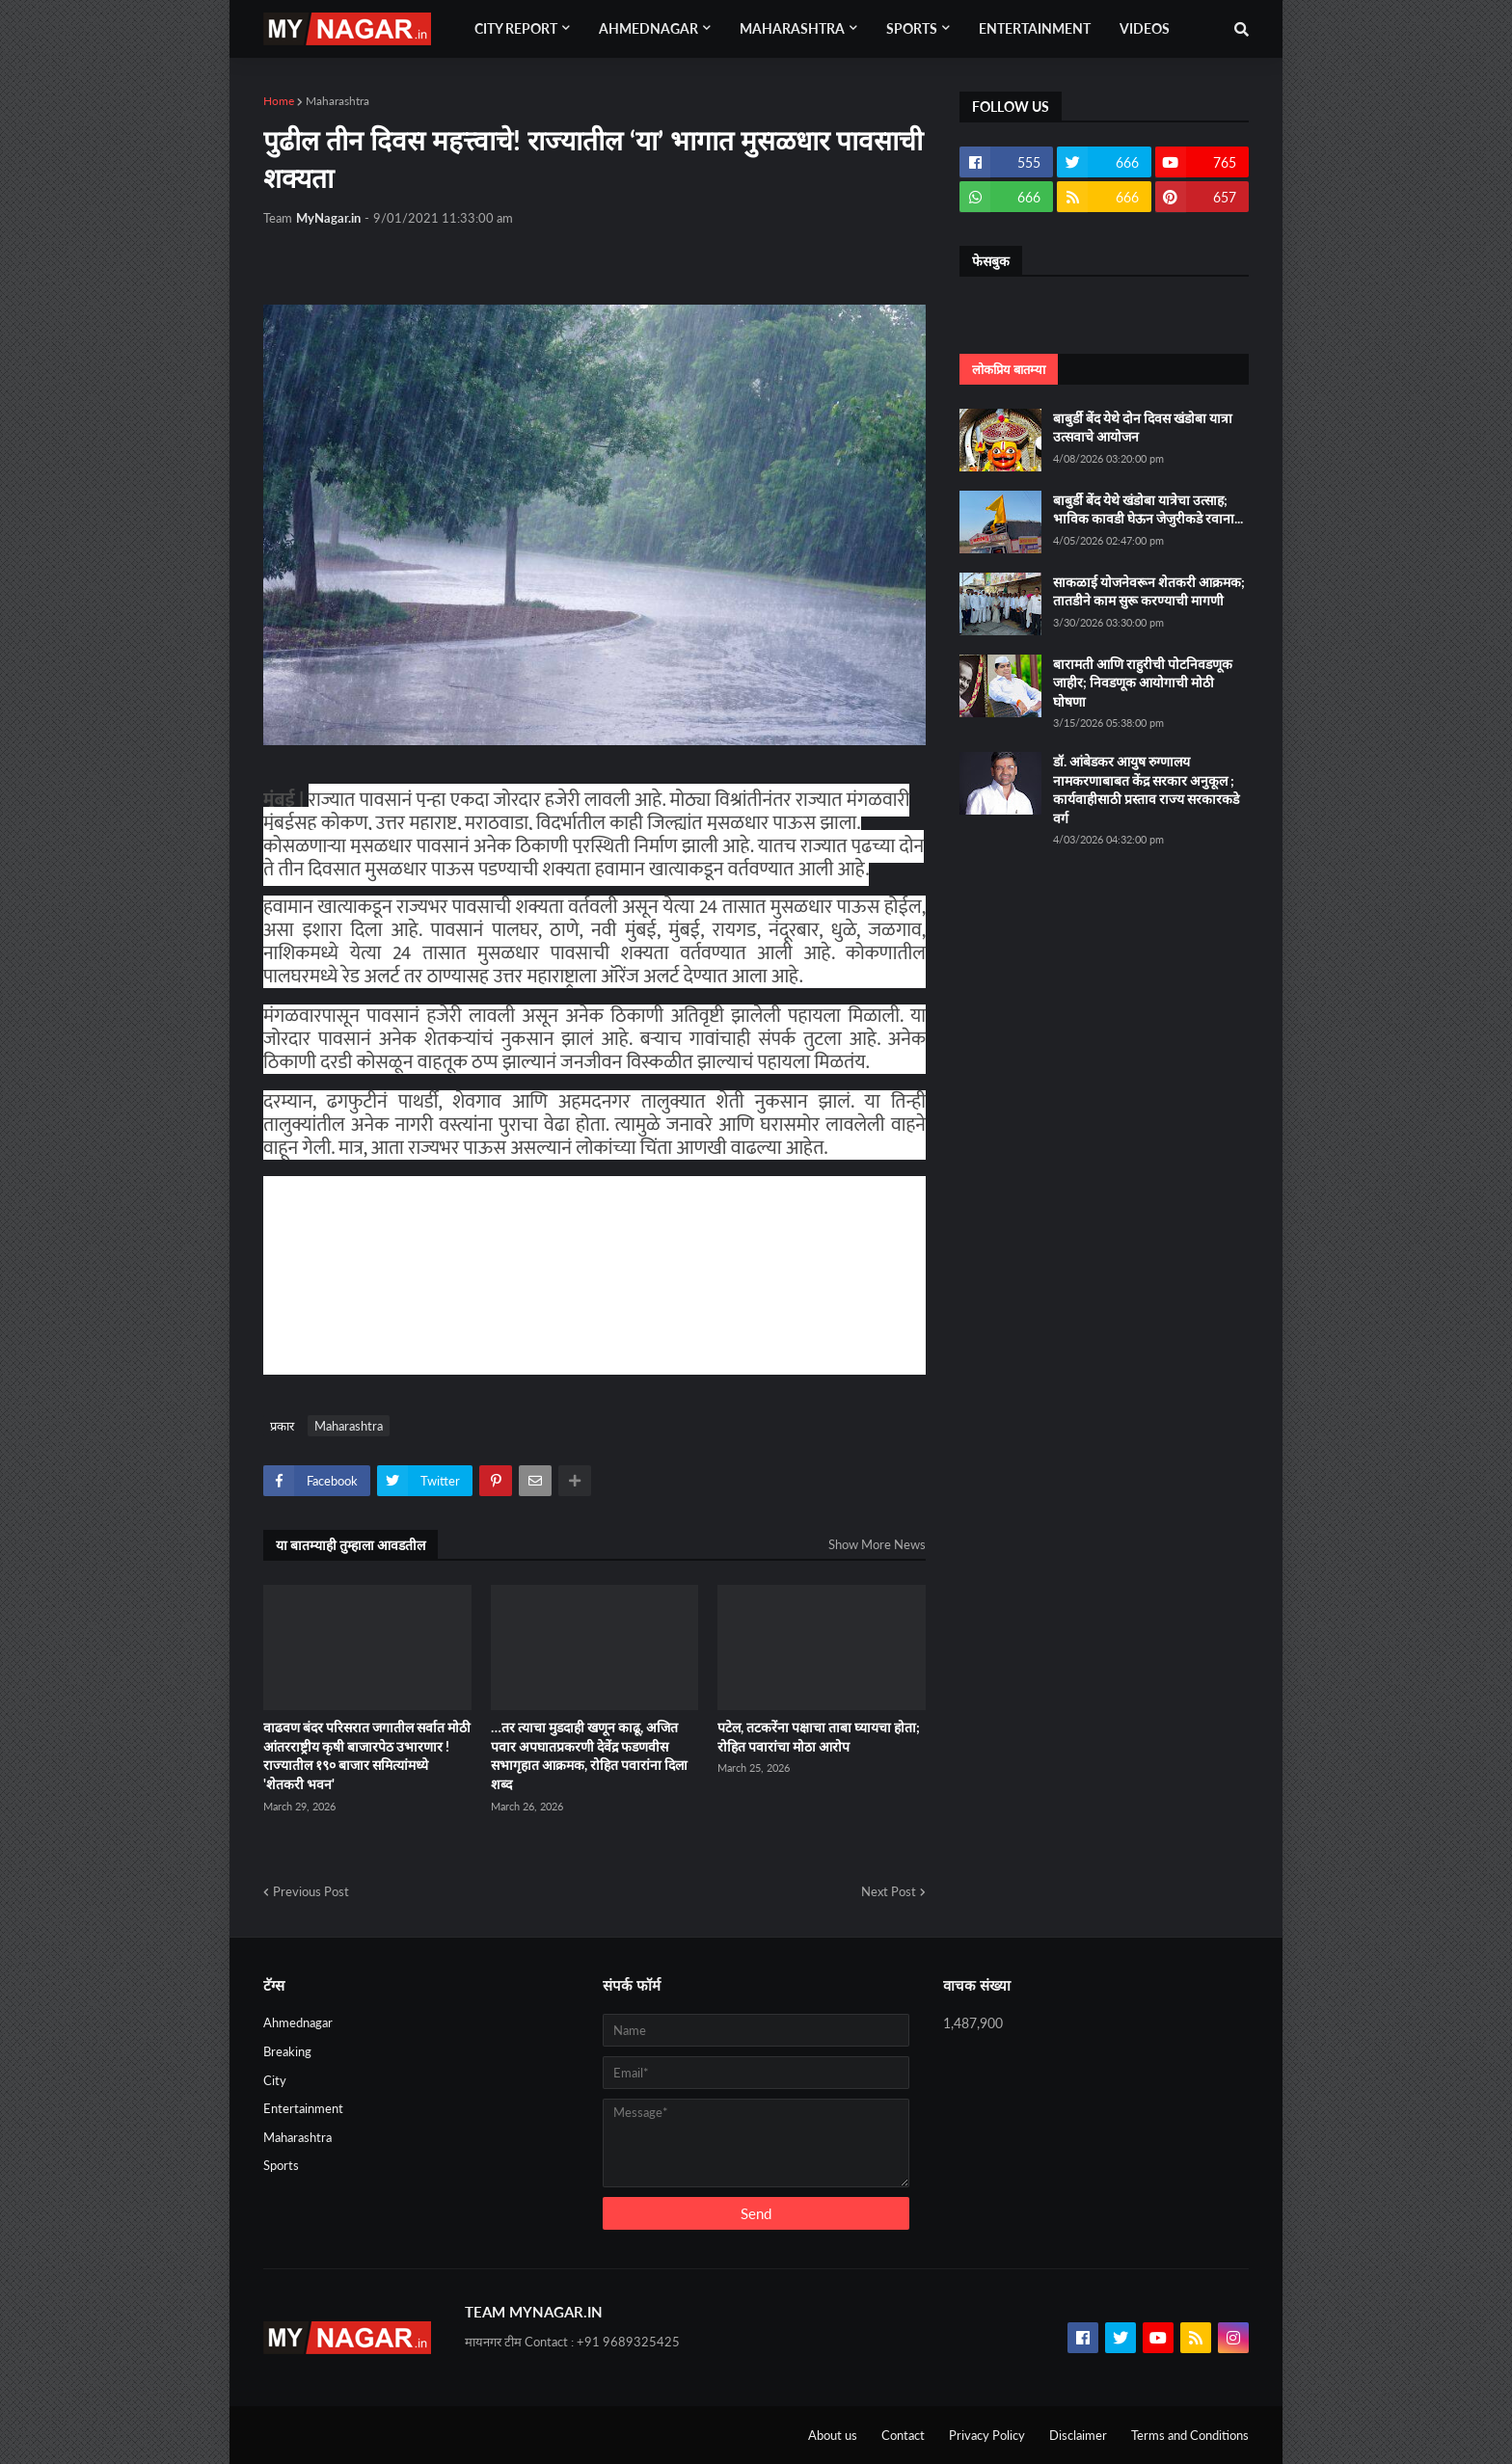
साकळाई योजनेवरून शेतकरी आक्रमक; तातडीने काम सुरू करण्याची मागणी (1149, 591)
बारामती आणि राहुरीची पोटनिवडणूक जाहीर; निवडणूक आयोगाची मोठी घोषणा (1142, 683)
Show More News (877, 1544)
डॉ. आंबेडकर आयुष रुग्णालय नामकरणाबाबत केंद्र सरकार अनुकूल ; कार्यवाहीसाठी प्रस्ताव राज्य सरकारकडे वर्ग (1146, 789)
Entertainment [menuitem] (1035, 28)
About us (832, 2435)
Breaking (287, 2051)
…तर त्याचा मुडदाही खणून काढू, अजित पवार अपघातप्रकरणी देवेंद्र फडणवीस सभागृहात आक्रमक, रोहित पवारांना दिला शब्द (589, 1755)
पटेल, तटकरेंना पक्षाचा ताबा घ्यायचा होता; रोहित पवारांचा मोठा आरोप (818, 1736)
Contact (903, 2435)
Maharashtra (337, 101)
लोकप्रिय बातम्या (1008, 369)
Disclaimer (1078, 2435)
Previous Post (311, 1891)
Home (278, 101)
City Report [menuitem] (515, 28)
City (274, 2080)
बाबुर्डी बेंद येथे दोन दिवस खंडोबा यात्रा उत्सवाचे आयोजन (1142, 427)
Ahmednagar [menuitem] (648, 28)
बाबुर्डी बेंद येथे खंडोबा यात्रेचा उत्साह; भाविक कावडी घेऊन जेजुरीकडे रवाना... (1148, 509)
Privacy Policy (987, 2435)
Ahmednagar (298, 2022)
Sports (281, 2165)
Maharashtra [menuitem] (792, 28)
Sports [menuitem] (911, 28)
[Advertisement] (682, 1272)
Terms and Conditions (1190, 2435)
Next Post (888, 1891)
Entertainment (303, 2108)
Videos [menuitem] (1145, 28)
